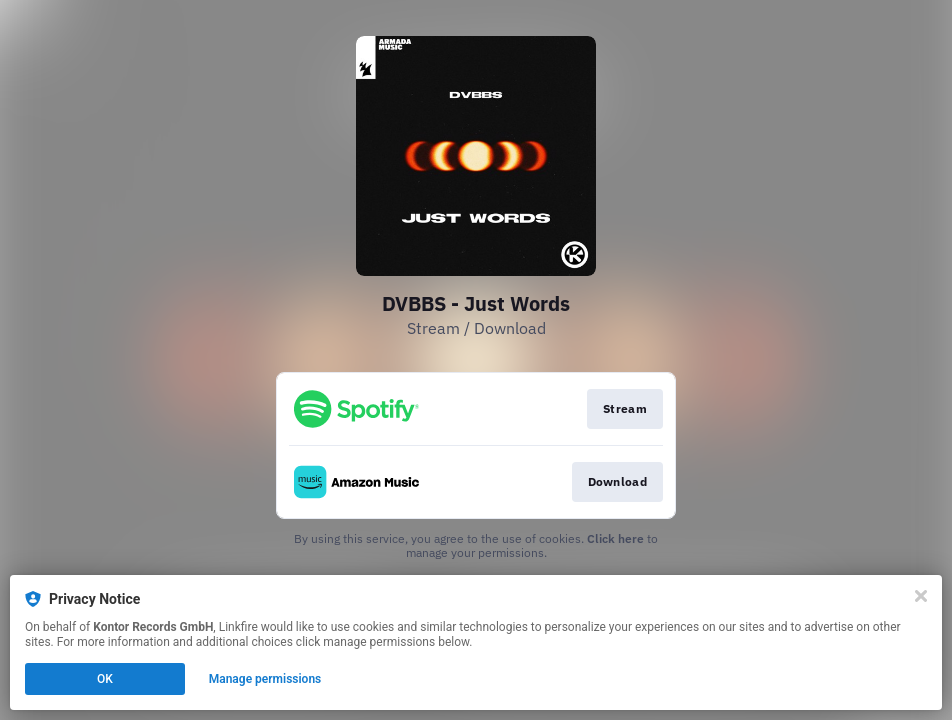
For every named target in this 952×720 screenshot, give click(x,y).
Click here (615, 538)
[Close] (921, 596)
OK (105, 679)
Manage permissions (265, 679)
